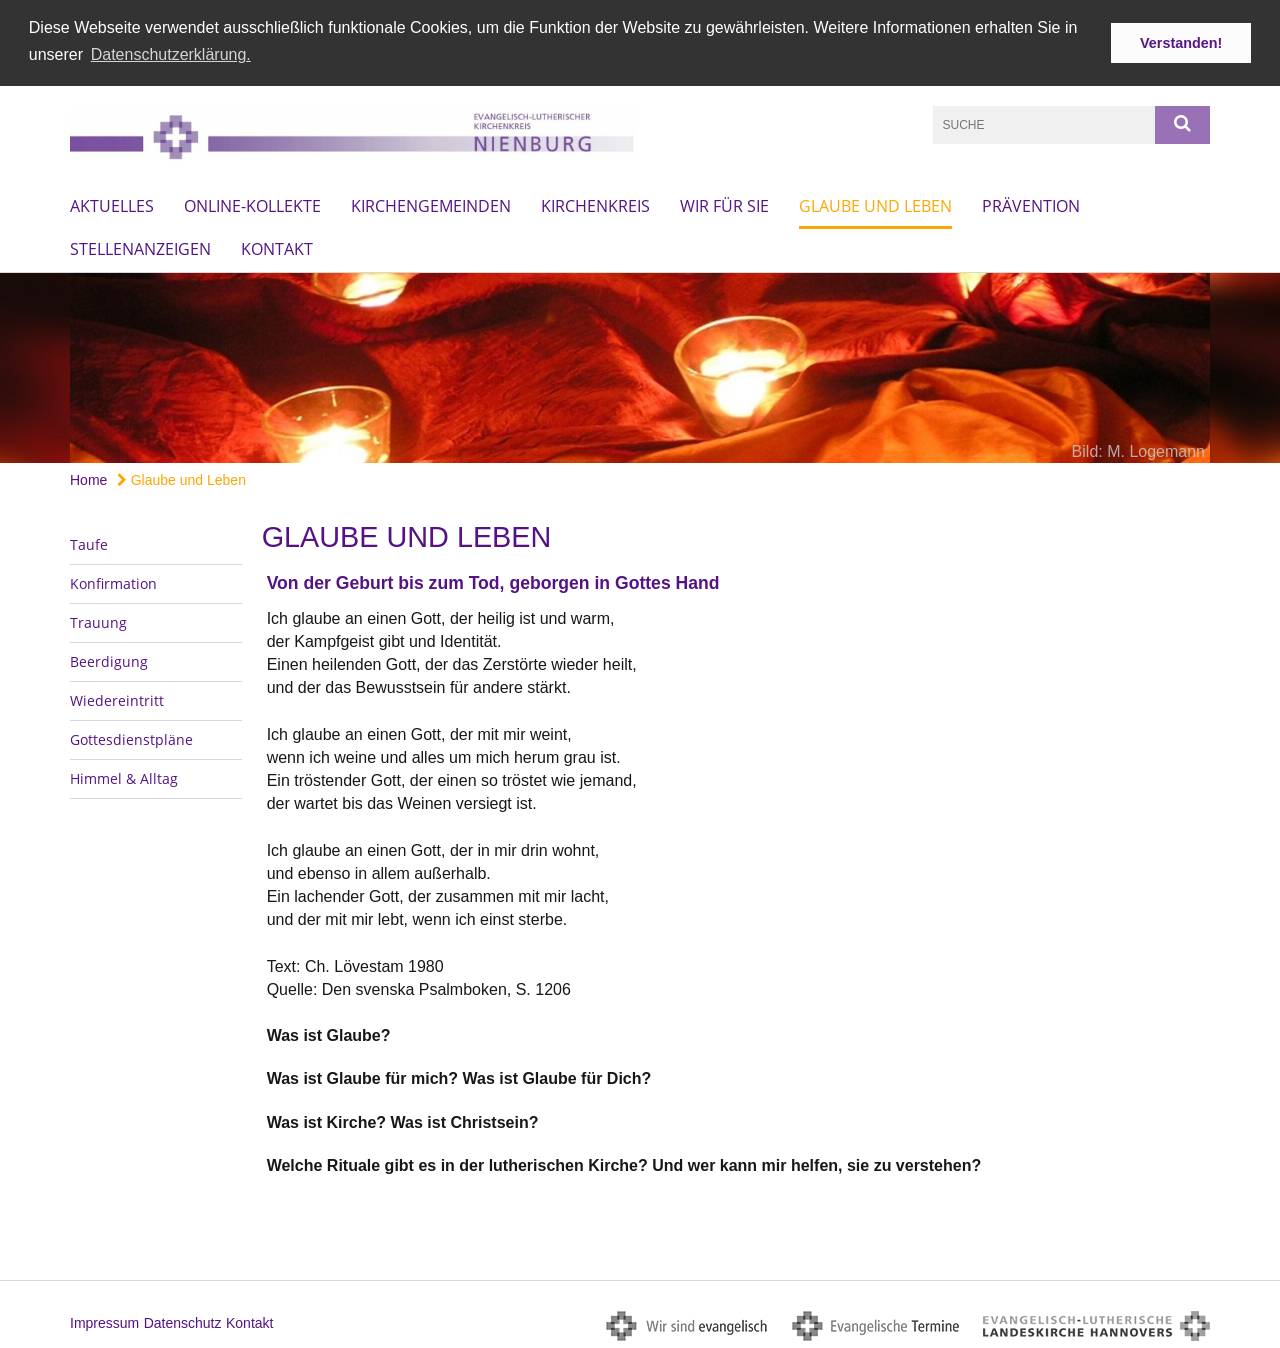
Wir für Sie (724, 204)
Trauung (98, 620)
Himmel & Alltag (124, 776)
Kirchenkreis (595, 204)
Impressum (104, 1321)
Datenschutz (183, 1321)
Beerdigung (109, 659)
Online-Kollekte (252, 204)
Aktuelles (112, 204)
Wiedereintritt (117, 698)
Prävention (1031, 204)
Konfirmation (113, 581)
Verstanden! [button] (1181, 43)
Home (88, 478)
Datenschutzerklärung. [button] (171, 54)
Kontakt (277, 247)
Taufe (89, 542)
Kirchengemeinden (431, 204)
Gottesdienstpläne (131, 737)
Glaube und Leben (875, 204)
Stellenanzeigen (140, 247)
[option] (640, 366)
